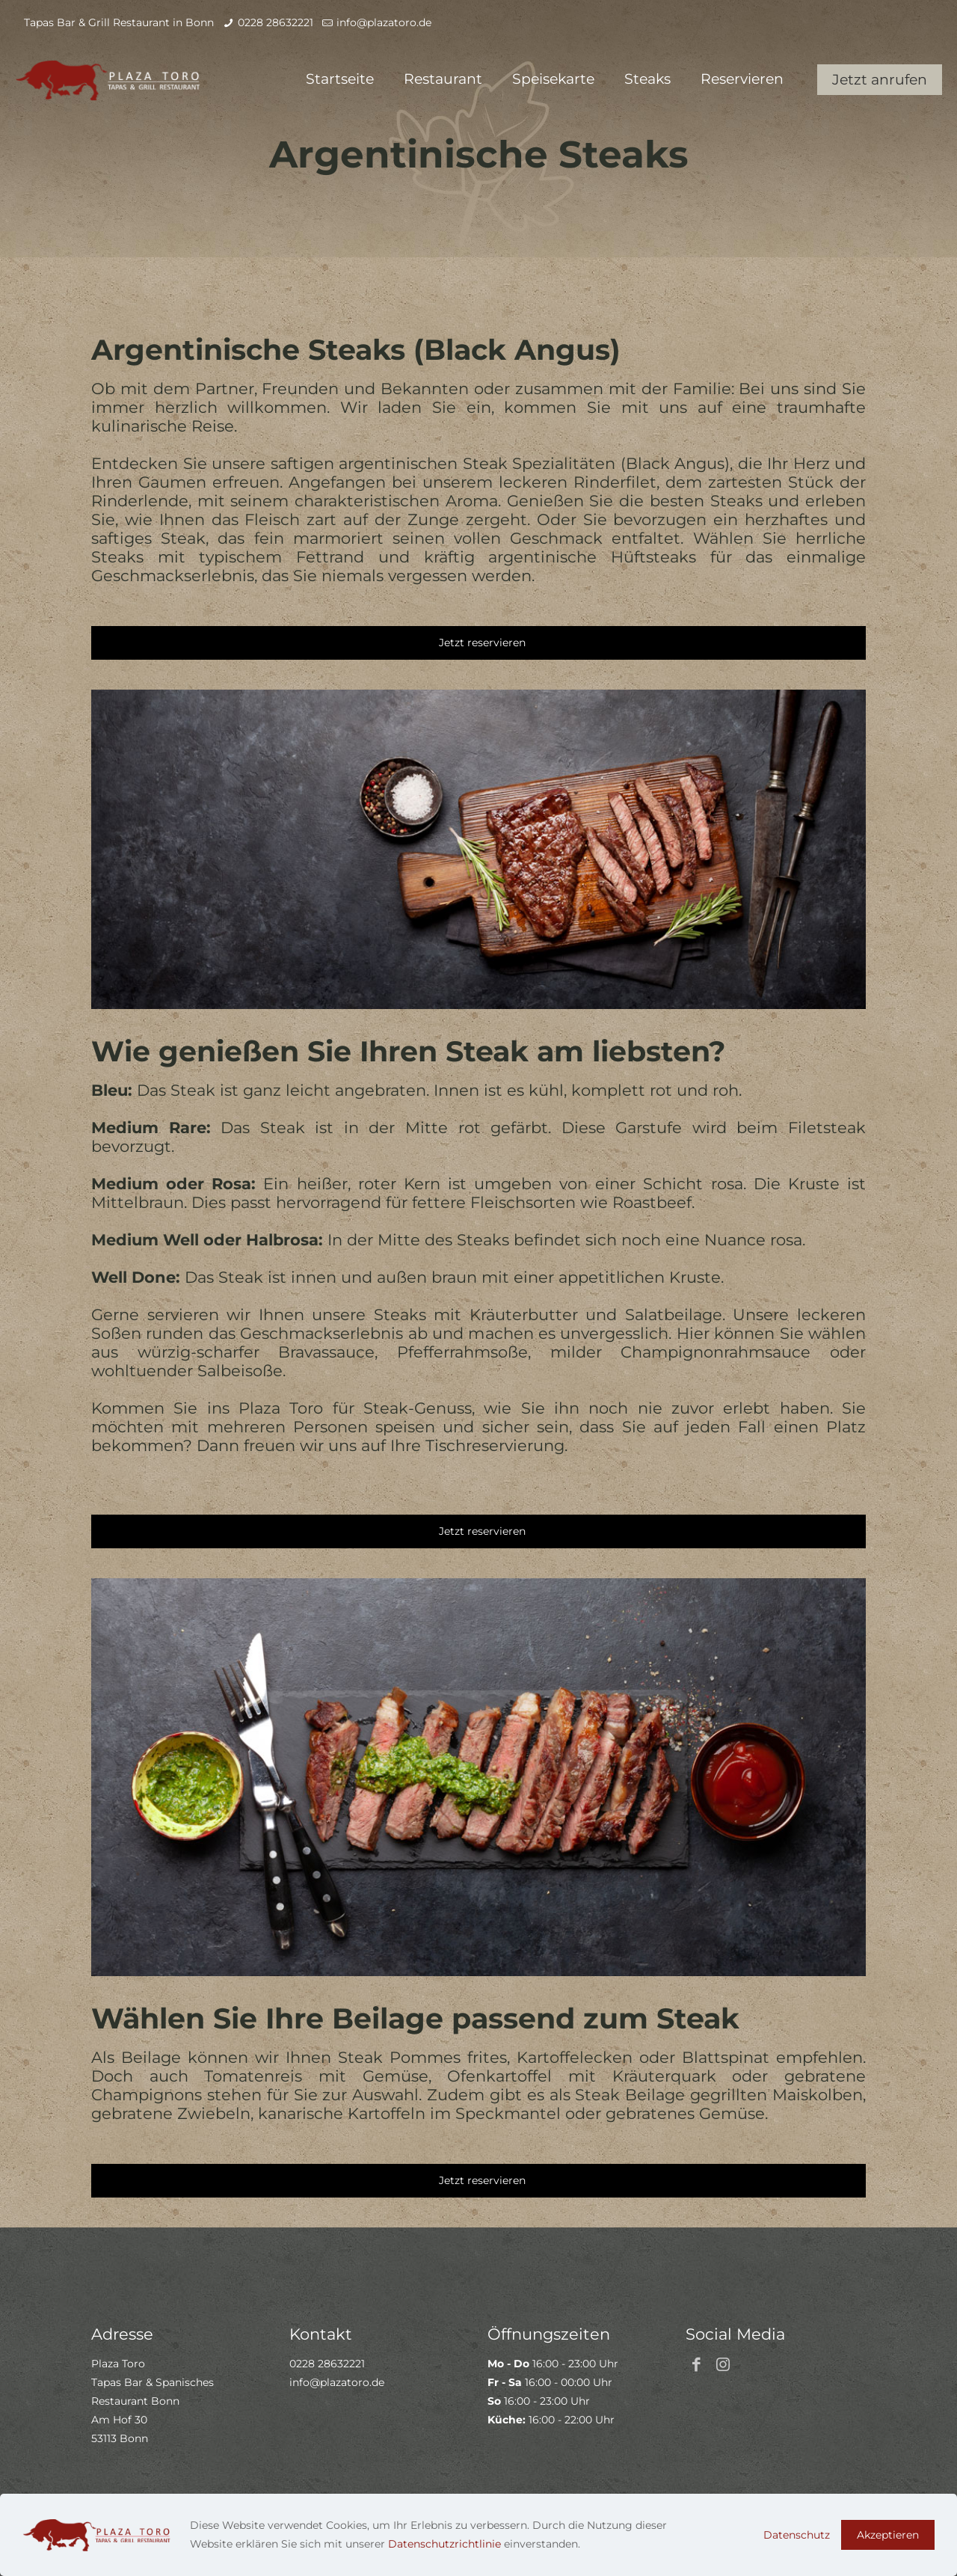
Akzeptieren (888, 2535)
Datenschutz (796, 2535)
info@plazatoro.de (383, 22)
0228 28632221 (275, 22)
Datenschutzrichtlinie (446, 2544)
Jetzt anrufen (879, 79)
